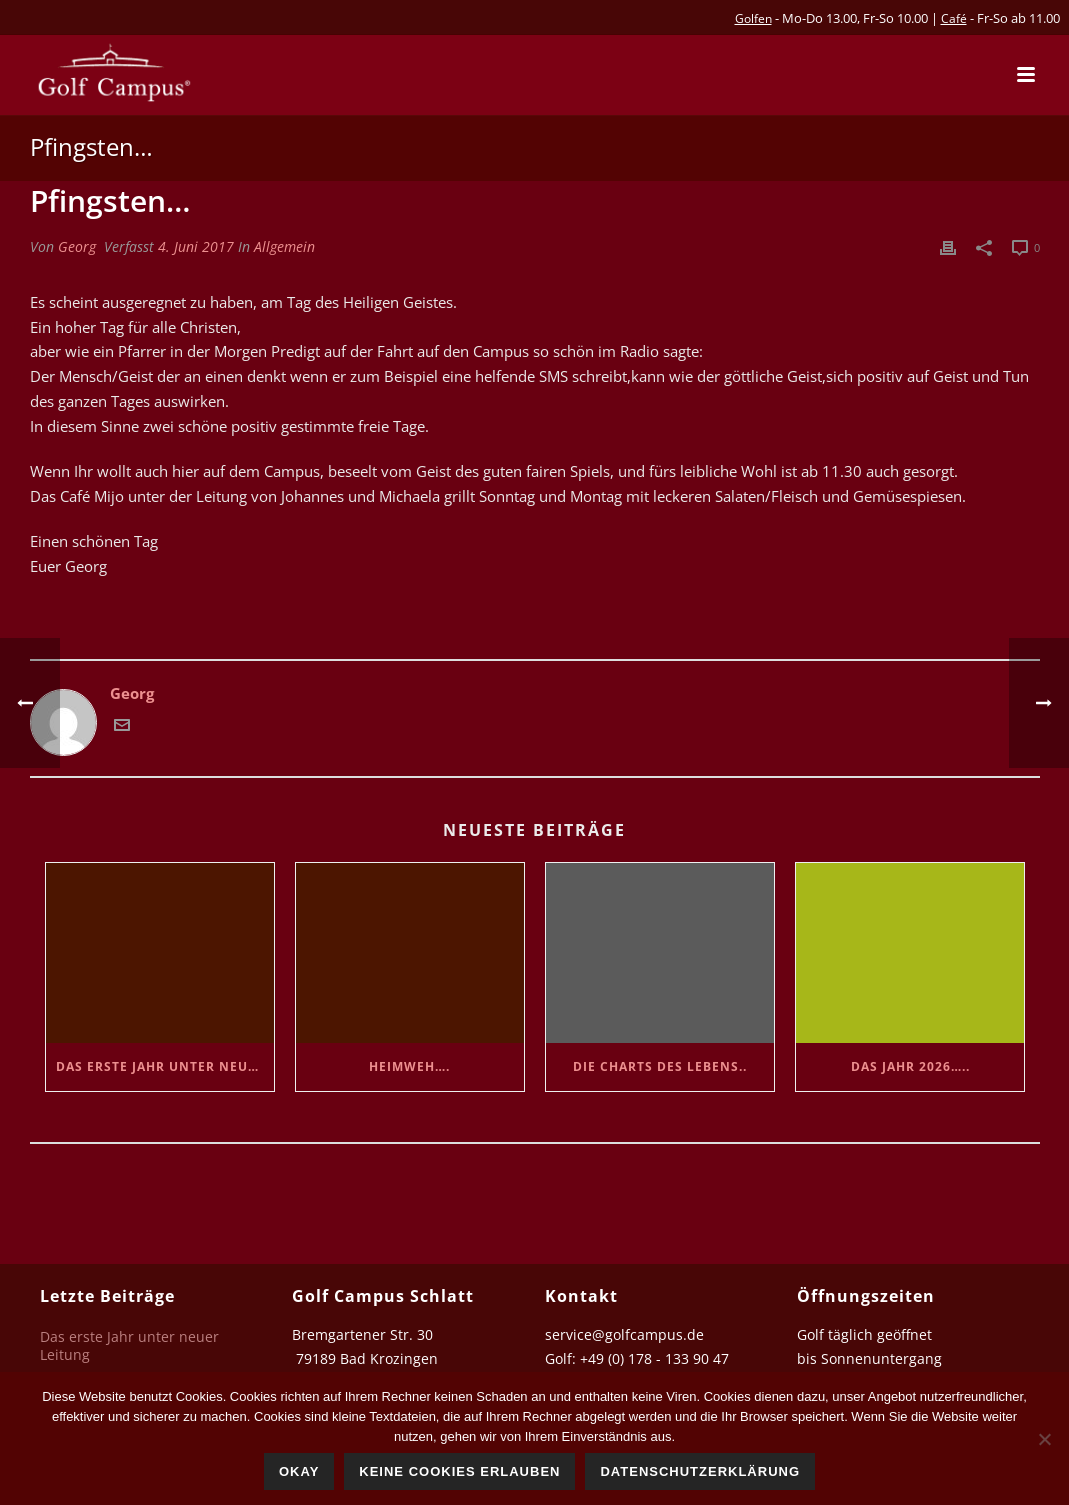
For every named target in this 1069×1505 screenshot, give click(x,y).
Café (954, 18)
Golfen (753, 18)
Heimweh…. (409, 1066)
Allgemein (284, 246)
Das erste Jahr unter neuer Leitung (165, 1066)
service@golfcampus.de (624, 1334)
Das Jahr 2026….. (910, 1066)
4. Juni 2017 (196, 246)
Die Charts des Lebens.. (660, 1066)
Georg (77, 246)
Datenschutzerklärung (700, 1471)
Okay (299, 1471)
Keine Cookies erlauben (459, 1471)
